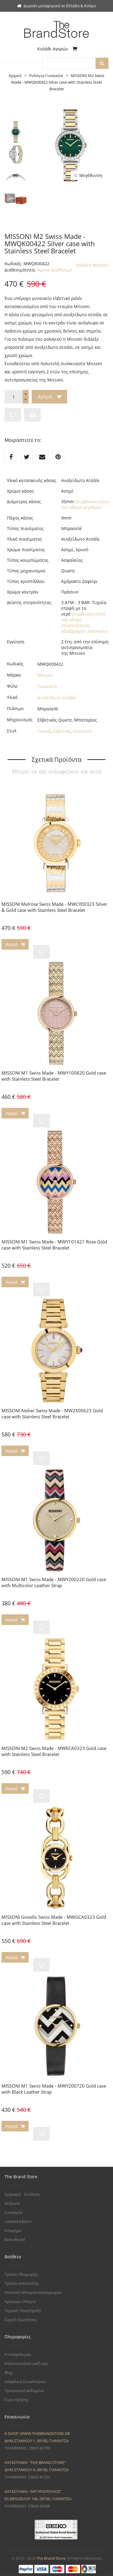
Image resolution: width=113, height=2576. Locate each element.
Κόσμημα (13, 2230)
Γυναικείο (47, 686)
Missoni (45, 675)
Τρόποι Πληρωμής (21, 2274)
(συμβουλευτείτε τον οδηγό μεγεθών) (85, 504)
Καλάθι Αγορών (57, 49)
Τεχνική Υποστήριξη (23, 2310)
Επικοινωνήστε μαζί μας (26, 2363)
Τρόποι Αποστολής (22, 2283)
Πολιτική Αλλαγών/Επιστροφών (33, 2292)
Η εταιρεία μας (18, 2354)
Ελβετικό (62, 731)
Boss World (15, 2239)
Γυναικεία (13, 2212)
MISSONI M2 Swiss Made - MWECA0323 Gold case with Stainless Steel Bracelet (54, 1751)
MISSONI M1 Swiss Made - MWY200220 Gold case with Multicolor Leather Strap (54, 1582)
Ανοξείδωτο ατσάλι (56, 697)
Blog (8, 2372)
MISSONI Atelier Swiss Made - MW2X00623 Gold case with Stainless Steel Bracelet (52, 1413)
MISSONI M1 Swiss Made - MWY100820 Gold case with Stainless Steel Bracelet (54, 1076)
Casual (44, 731)
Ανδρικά (12, 2203)
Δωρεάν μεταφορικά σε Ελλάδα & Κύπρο (56, 5)
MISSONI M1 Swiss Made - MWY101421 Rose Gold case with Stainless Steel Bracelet (54, 1245)
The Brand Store (50, 2558)
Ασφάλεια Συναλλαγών (25, 2381)
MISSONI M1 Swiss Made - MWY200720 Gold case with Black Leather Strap (54, 2089)
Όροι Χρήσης (17, 2399)
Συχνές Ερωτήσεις (21, 2319)
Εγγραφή (13, 2194)
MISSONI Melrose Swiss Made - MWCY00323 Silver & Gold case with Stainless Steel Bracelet (54, 907)
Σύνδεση (32, 2194)
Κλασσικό (82, 731)
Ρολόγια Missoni (92, 265)
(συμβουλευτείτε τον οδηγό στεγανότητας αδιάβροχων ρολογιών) (84, 622)
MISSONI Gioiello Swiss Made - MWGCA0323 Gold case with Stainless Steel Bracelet (54, 1920)
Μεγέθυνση (88, 175)
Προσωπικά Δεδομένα (24, 2390)
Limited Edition (18, 2221)
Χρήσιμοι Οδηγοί (20, 2301)
